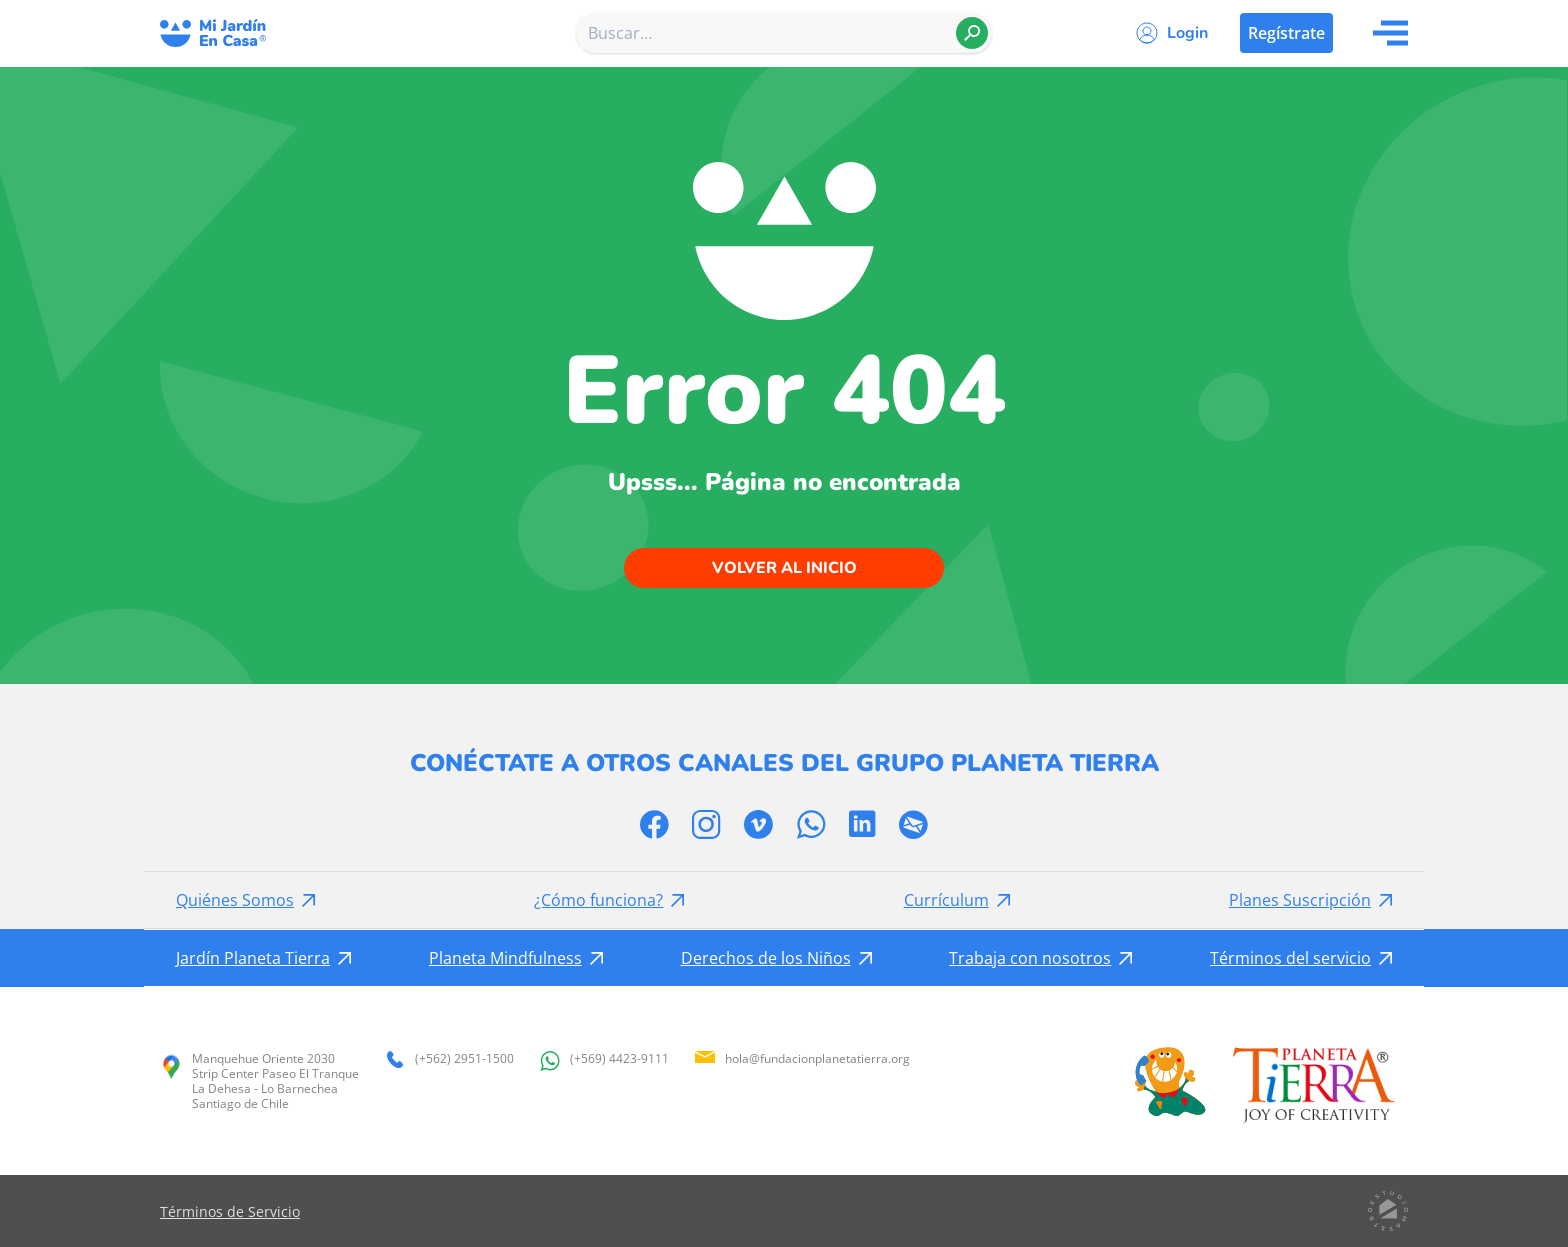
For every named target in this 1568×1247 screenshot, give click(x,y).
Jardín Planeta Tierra (253, 958)
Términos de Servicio (230, 1211)
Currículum (946, 900)
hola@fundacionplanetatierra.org (801, 1058)
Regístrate (1286, 33)
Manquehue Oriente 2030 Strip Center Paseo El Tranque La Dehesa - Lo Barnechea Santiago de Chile (259, 1081)
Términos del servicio (1290, 958)
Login (1187, 33)
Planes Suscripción (1300, 900)
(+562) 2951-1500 (448, 1059)
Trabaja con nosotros (1030, 958)
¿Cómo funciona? (598, 900)
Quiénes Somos (235, 900)
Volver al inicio (784, 568)
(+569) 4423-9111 (603, 1061)
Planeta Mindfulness (505, 958)
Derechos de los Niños (766, 958)
